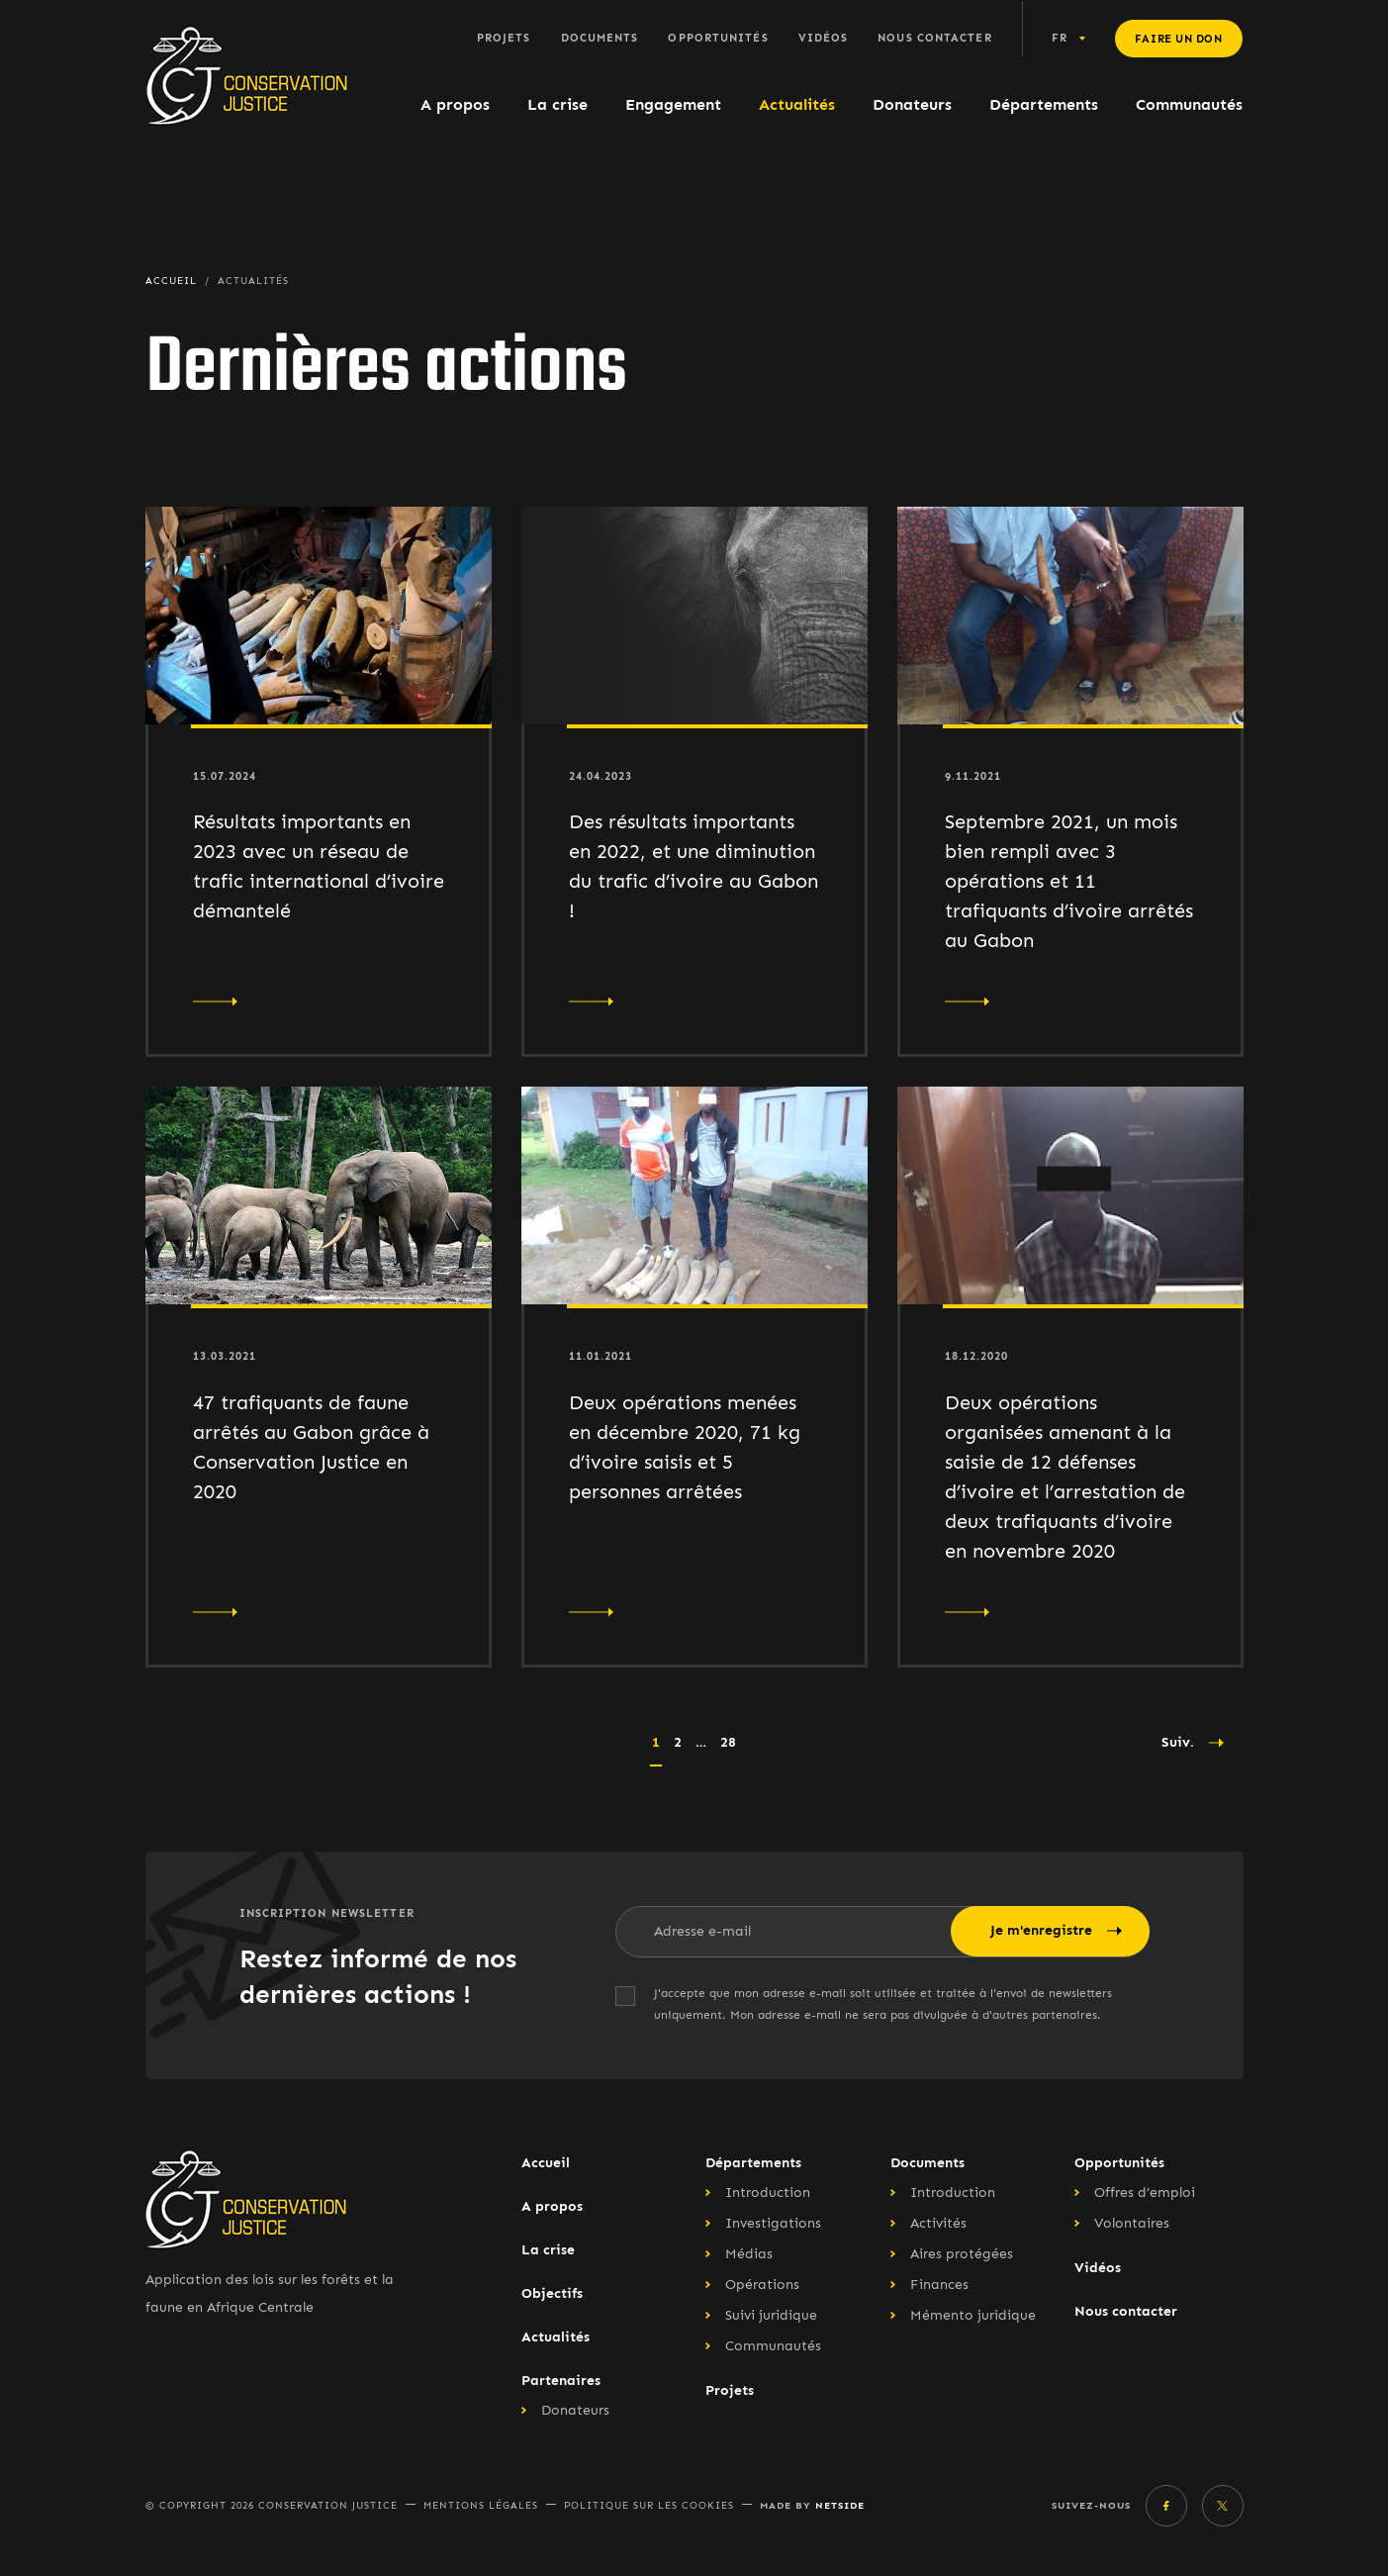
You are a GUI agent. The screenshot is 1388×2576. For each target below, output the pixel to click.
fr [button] (1059, 38)
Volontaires (1131, 2223)
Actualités (797, 104)
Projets (504, 38)
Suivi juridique (771, 2315)
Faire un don (1179, 39)
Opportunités (718, 38)
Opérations (762, 2284)
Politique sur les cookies (649, 2506)
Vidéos (823, 38)
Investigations (773, 2223)
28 (728, 1742)
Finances (939, 2284)
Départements (1043, 104)
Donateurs (912, 104)
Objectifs (552, 2293)
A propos (455, 104)
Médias (749, 2253)
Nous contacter (934, 38)
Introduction (767, 2192)
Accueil (545, 2162)
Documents (600, 38)
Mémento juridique (973, 2315)
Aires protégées (961, 2253)
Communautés (1189, 104)
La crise (557, 104)
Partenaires (561, 2380)
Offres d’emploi (1144, 2192)
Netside (840, 2505)
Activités (938, 2223)
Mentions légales (480, 2506)
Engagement (673, 104)
